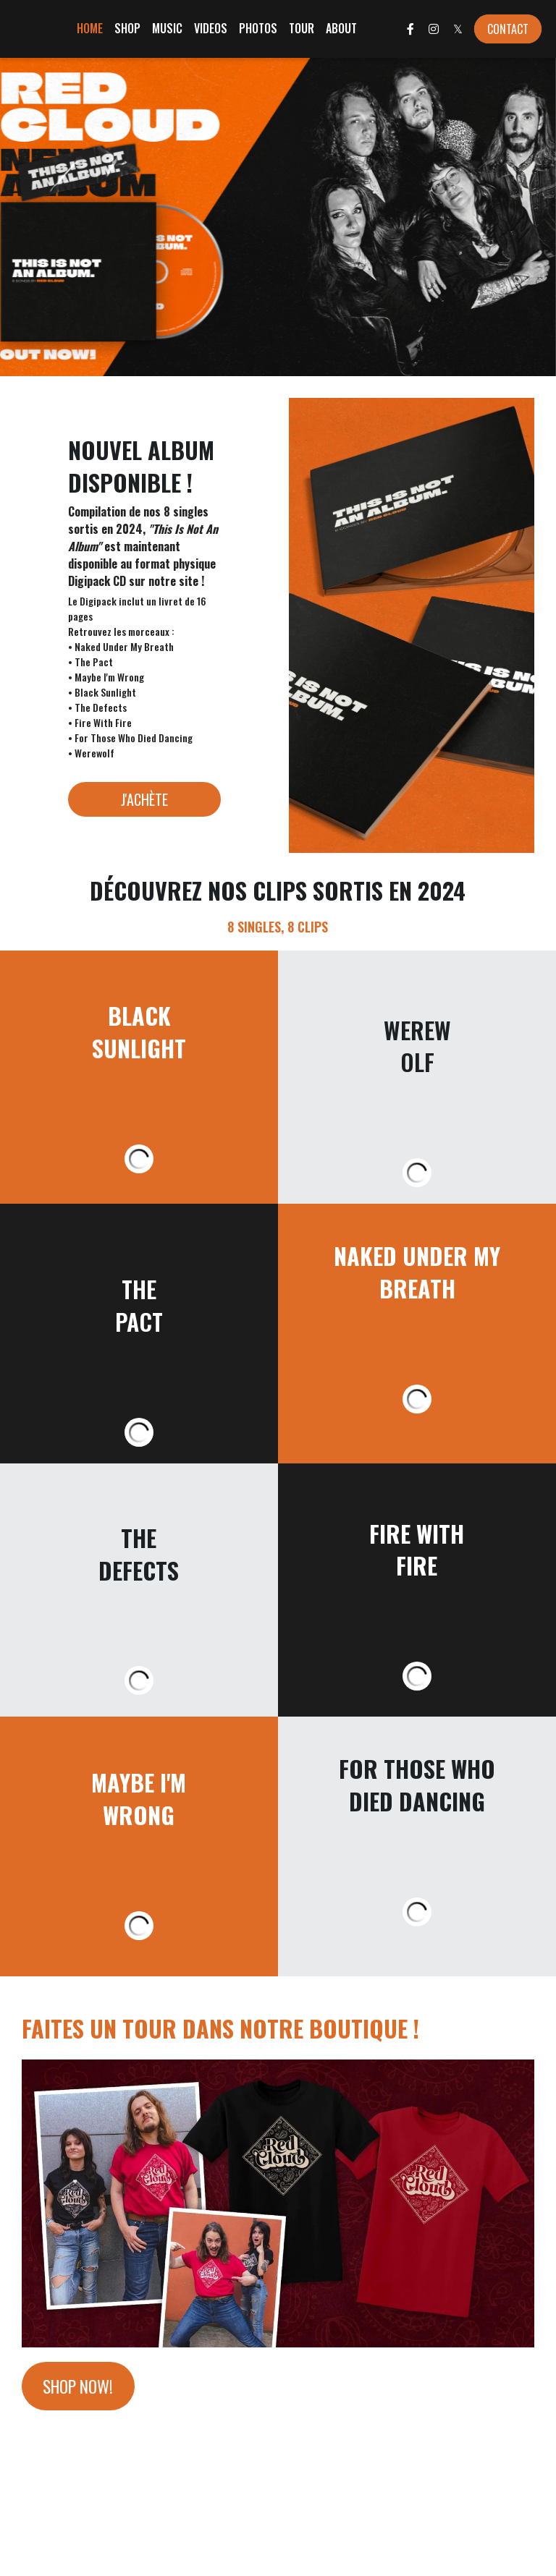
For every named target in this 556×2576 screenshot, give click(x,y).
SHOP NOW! (81, 2388)
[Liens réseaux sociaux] (410, 29)
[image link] (278, 2202)
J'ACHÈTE (144, 799)
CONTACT (507, 29)
